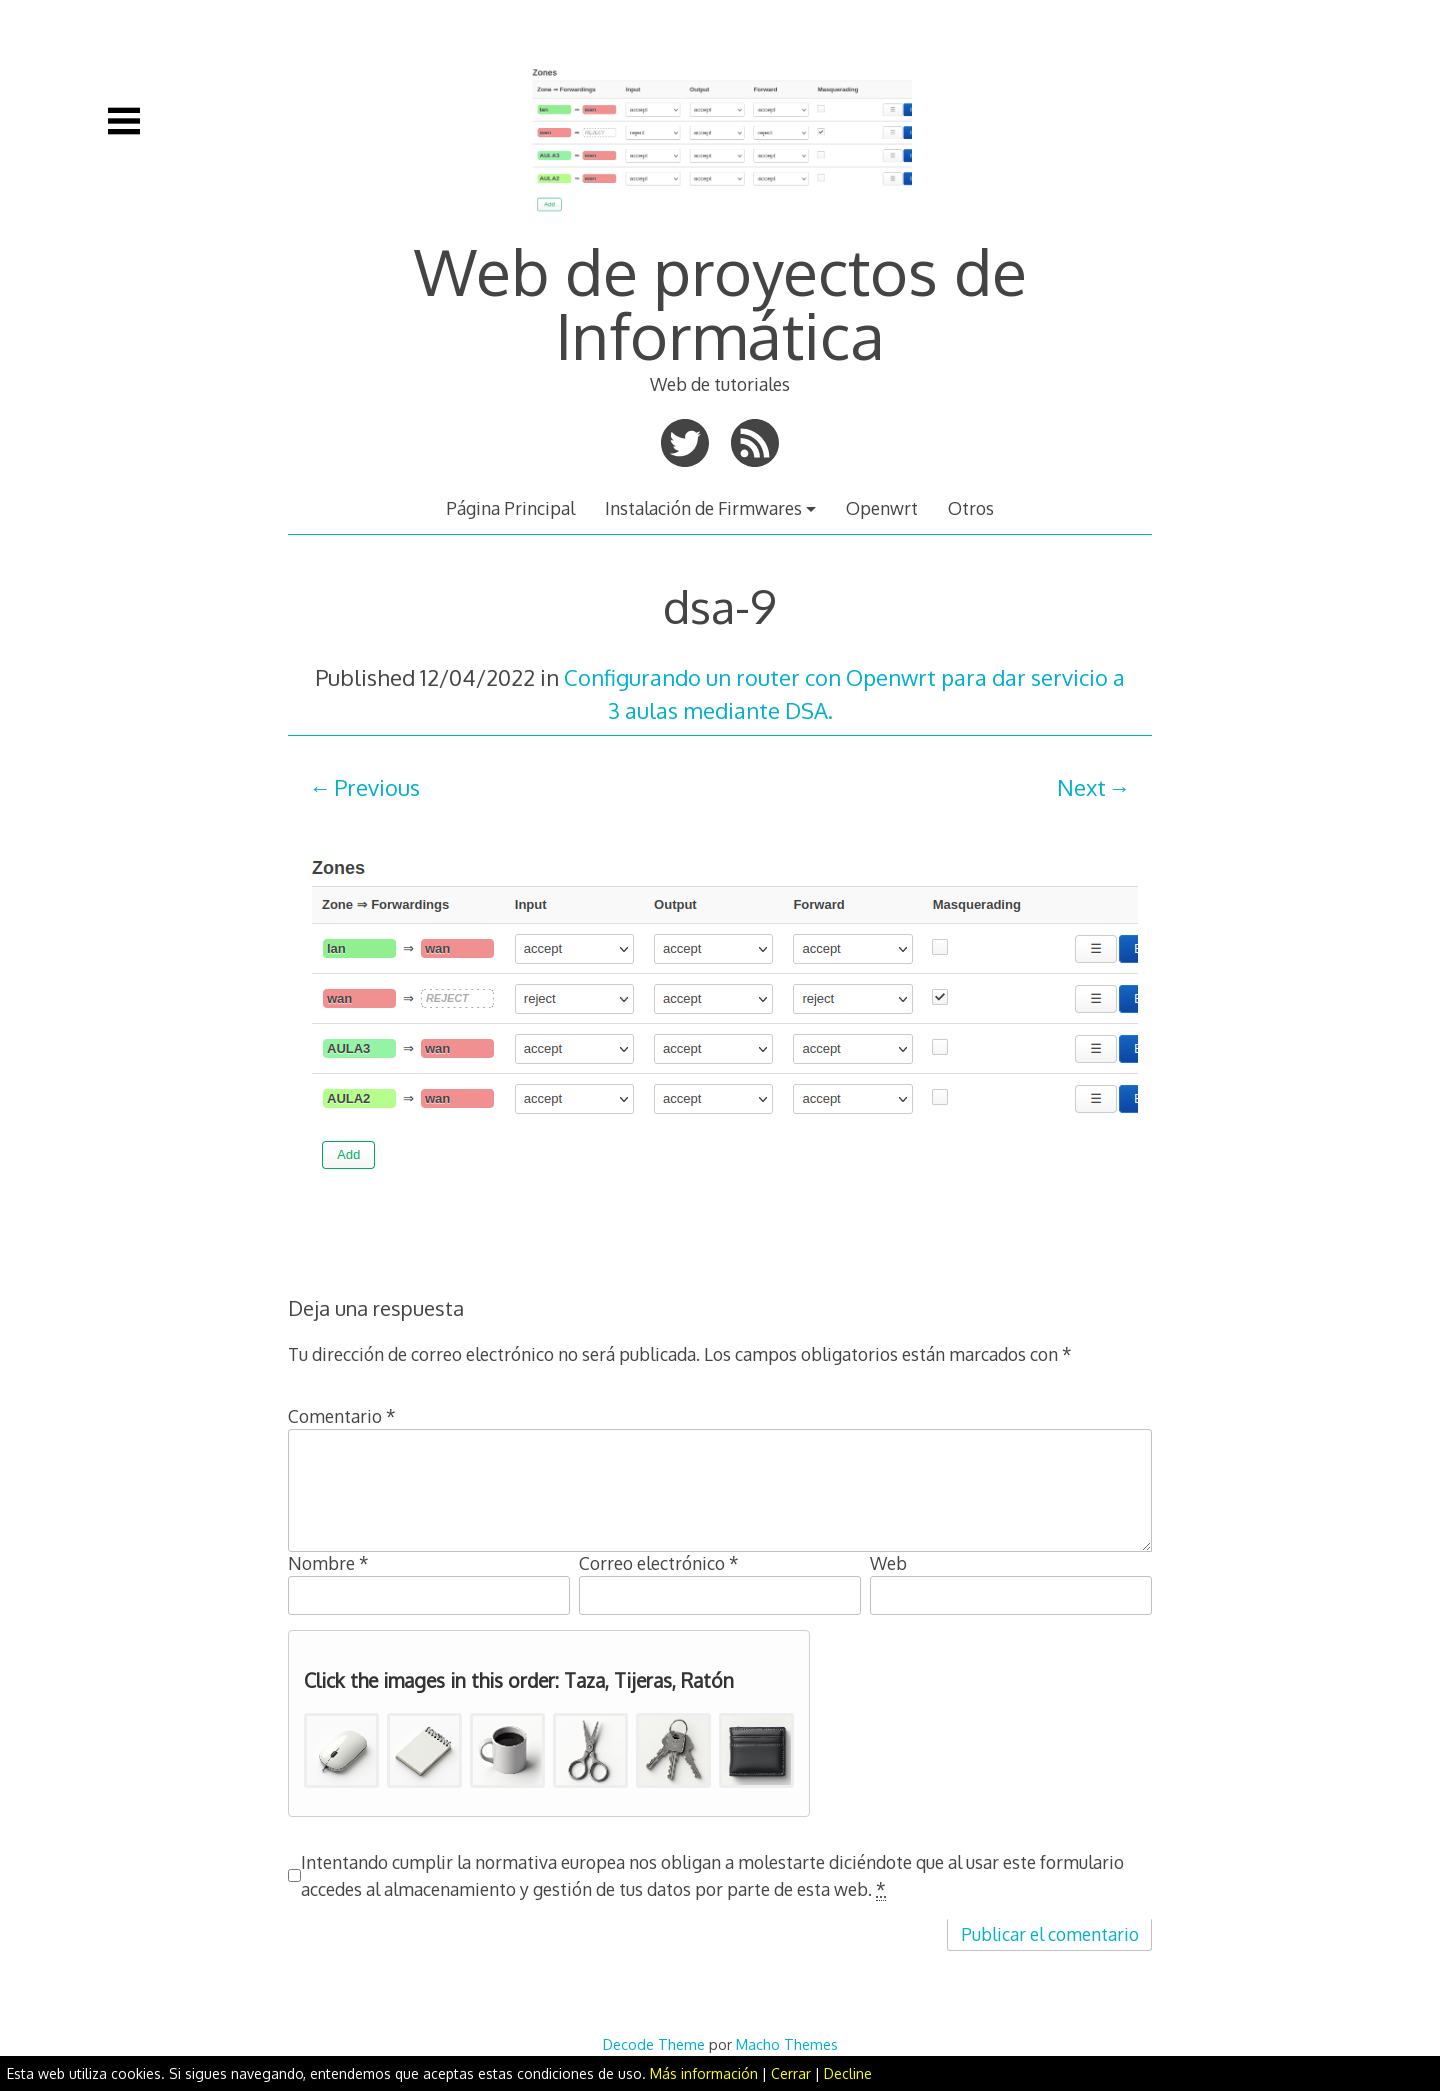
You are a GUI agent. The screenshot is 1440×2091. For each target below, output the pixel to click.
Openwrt (882, 508)
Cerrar (791, 2073)
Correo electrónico (659, 1563)
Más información (704, 2073)
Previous (377, 787)
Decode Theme (654, 2044)
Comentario (342, 1416)
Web (888, 1563)
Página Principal (510, 508)
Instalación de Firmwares (703, 508)
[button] (341, 1750)
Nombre (328, 1563)
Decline (848, 2073)
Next (1081, 787)
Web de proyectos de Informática (720, 302)
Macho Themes (787, 2044)
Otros (971, 508)
